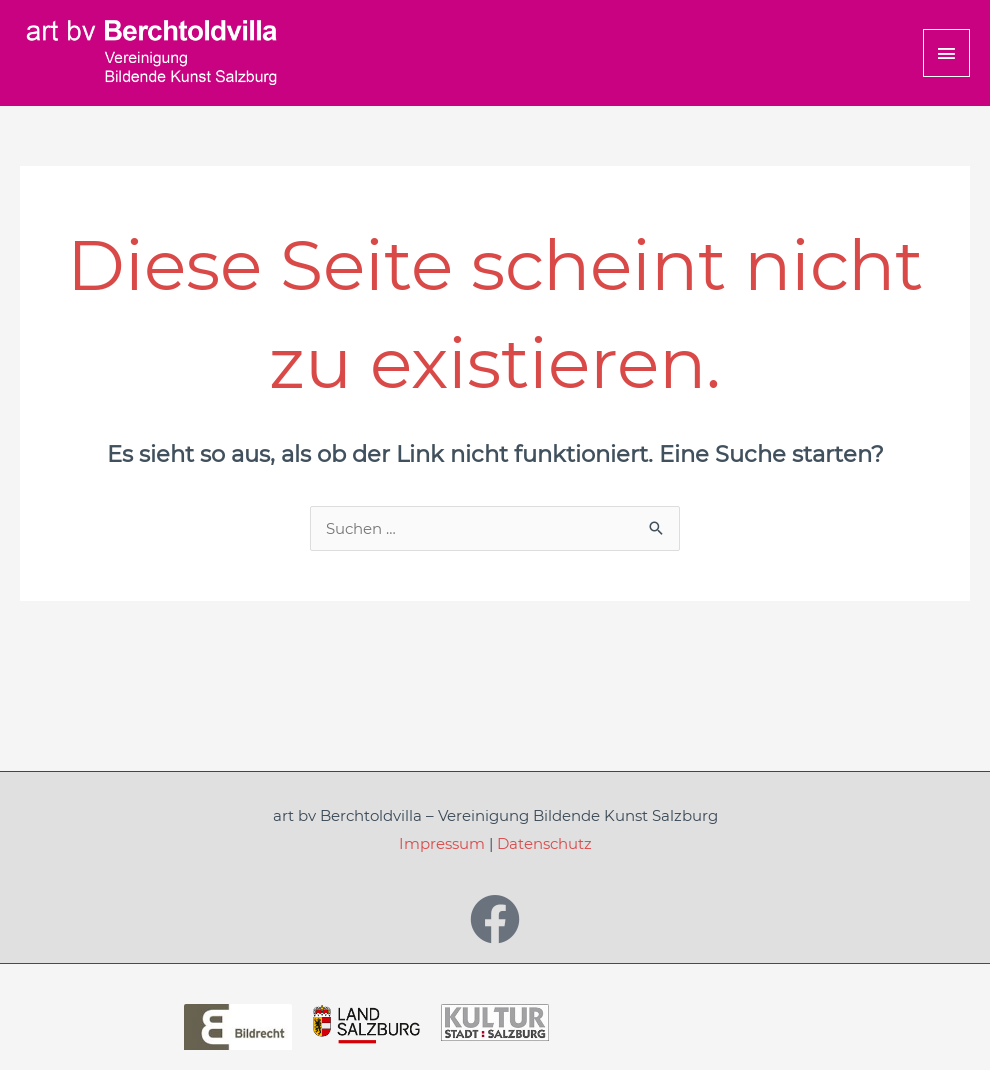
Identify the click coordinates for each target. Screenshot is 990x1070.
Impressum (442, 843)
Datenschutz (544, 843)
